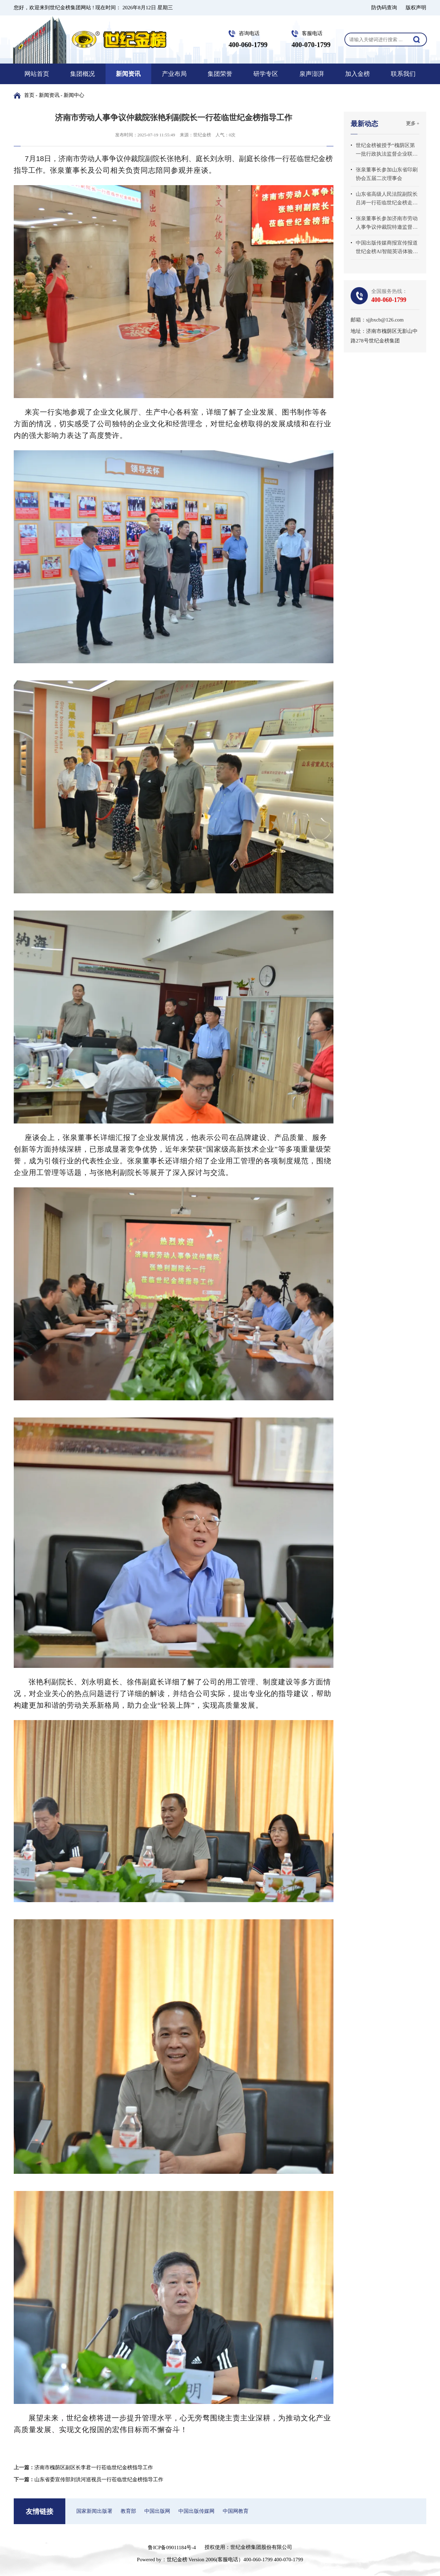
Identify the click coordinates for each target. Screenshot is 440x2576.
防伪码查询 (384, 7)
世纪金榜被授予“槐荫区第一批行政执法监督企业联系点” (387, 150)
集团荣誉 (220, 73)
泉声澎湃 (311, 73)
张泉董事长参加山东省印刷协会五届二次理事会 (387, 174)
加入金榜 (357, 73)
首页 (29, 95)
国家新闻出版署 (94, 2511)
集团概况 (82, 73)
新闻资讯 (128, 73)
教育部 (128, 2511)
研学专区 (265, 73)
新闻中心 (74, 95)
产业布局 (174, 73)
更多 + (412, 123)
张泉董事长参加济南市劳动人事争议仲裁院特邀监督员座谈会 (387, 223)
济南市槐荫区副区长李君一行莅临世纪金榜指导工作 (93, 2467)
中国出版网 (157, 2511)
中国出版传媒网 (196, 2511)
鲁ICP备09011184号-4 (172, 2547)
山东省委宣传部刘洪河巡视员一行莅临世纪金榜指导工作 (98, 2479)
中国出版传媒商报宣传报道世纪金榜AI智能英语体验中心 (387, 248)
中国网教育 (236, 2511)
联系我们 (403, 73)
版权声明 (416, 7)
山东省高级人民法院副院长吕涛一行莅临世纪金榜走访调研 (387, 199)
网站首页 (36, 73)
